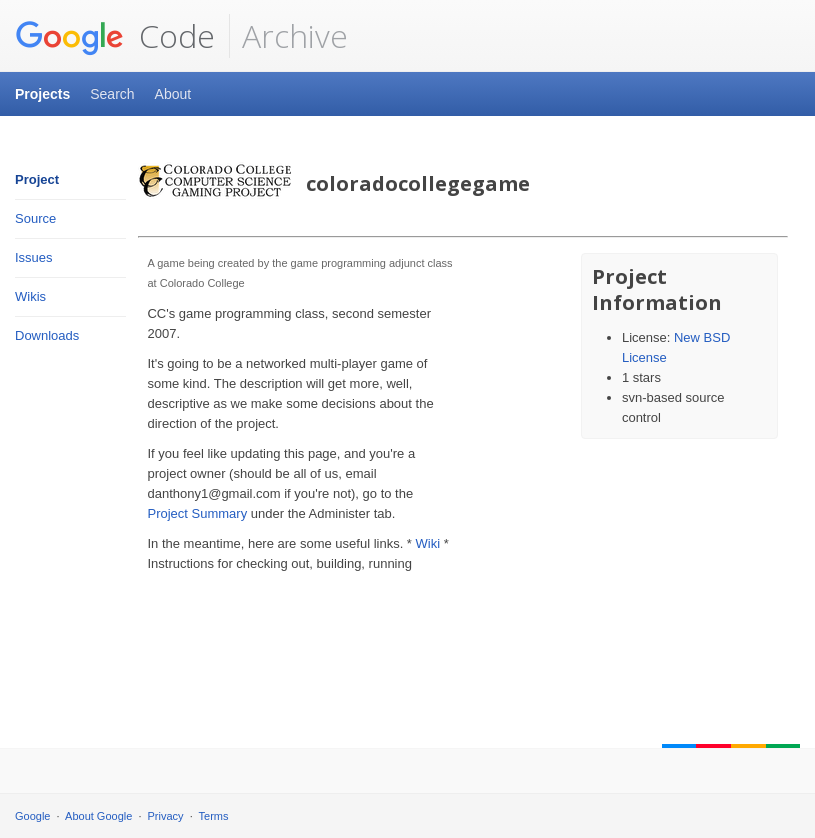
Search (112, 94)
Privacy (166, 816)
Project (37, 179)
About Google (98, 816)
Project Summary (197, 513)
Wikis (30, 296)
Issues (34, 257)
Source (35, 218)
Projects (42, 94)
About (173, 94)
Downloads (47, 335)
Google (32, 816)
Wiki (428, 543)
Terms (214, 816)
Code (115, 36)
